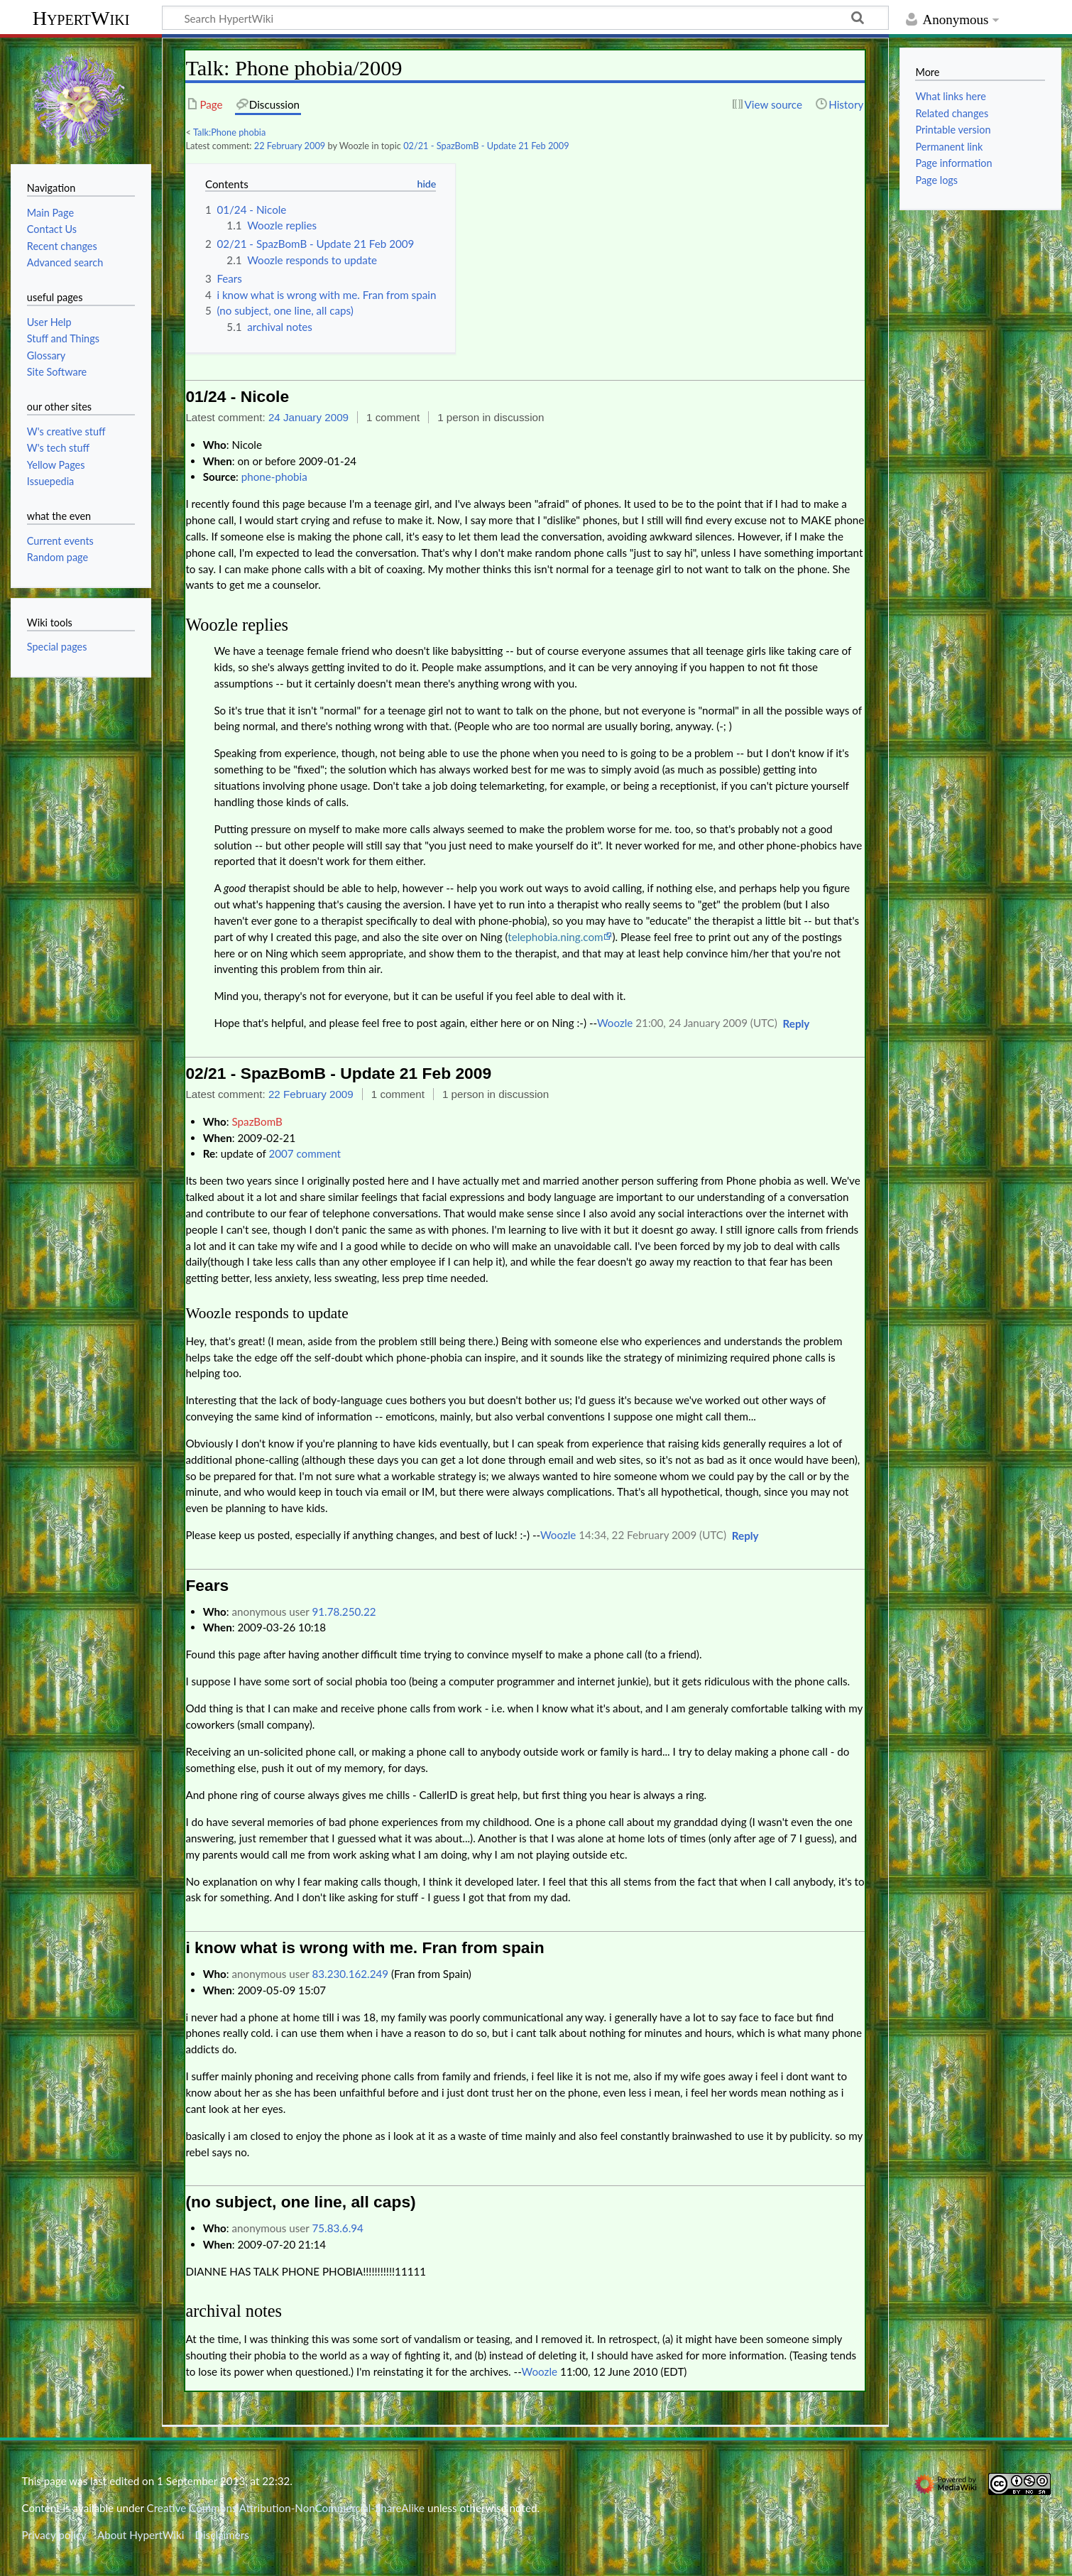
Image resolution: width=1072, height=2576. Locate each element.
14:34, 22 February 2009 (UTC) (652, 1534)
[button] (796, 1024)
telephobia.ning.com (555, 936)
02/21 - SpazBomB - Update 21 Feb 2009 (486, 145)
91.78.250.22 (344, 1611)
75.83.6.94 (337, 2228)
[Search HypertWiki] (525, 17)
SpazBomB (257, 1121)
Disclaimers (222, 2534)
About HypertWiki (140, 2534)
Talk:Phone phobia (229, 132)
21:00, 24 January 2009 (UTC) (706, 1022)
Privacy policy (53, 2534)
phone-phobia (274, 476)
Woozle (615, 1022)
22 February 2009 (289, 145)
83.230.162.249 (350, 1973)
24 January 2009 (308, 417)
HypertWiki (81, 18)
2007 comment (304, 1153)
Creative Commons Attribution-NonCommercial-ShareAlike (286, 2507)
